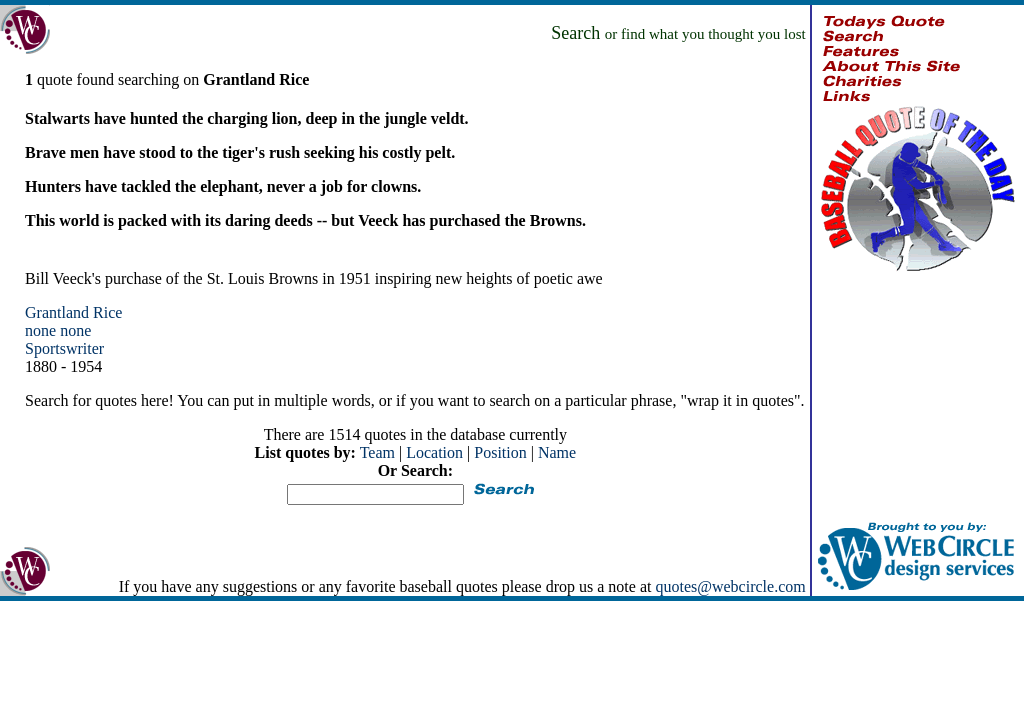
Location (434, 452)
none (40, 330)
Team (377, 452)
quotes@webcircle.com (730, 586)
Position (500, 452)
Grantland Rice (73, 312)
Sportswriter (64, 348)
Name (557, 452)
